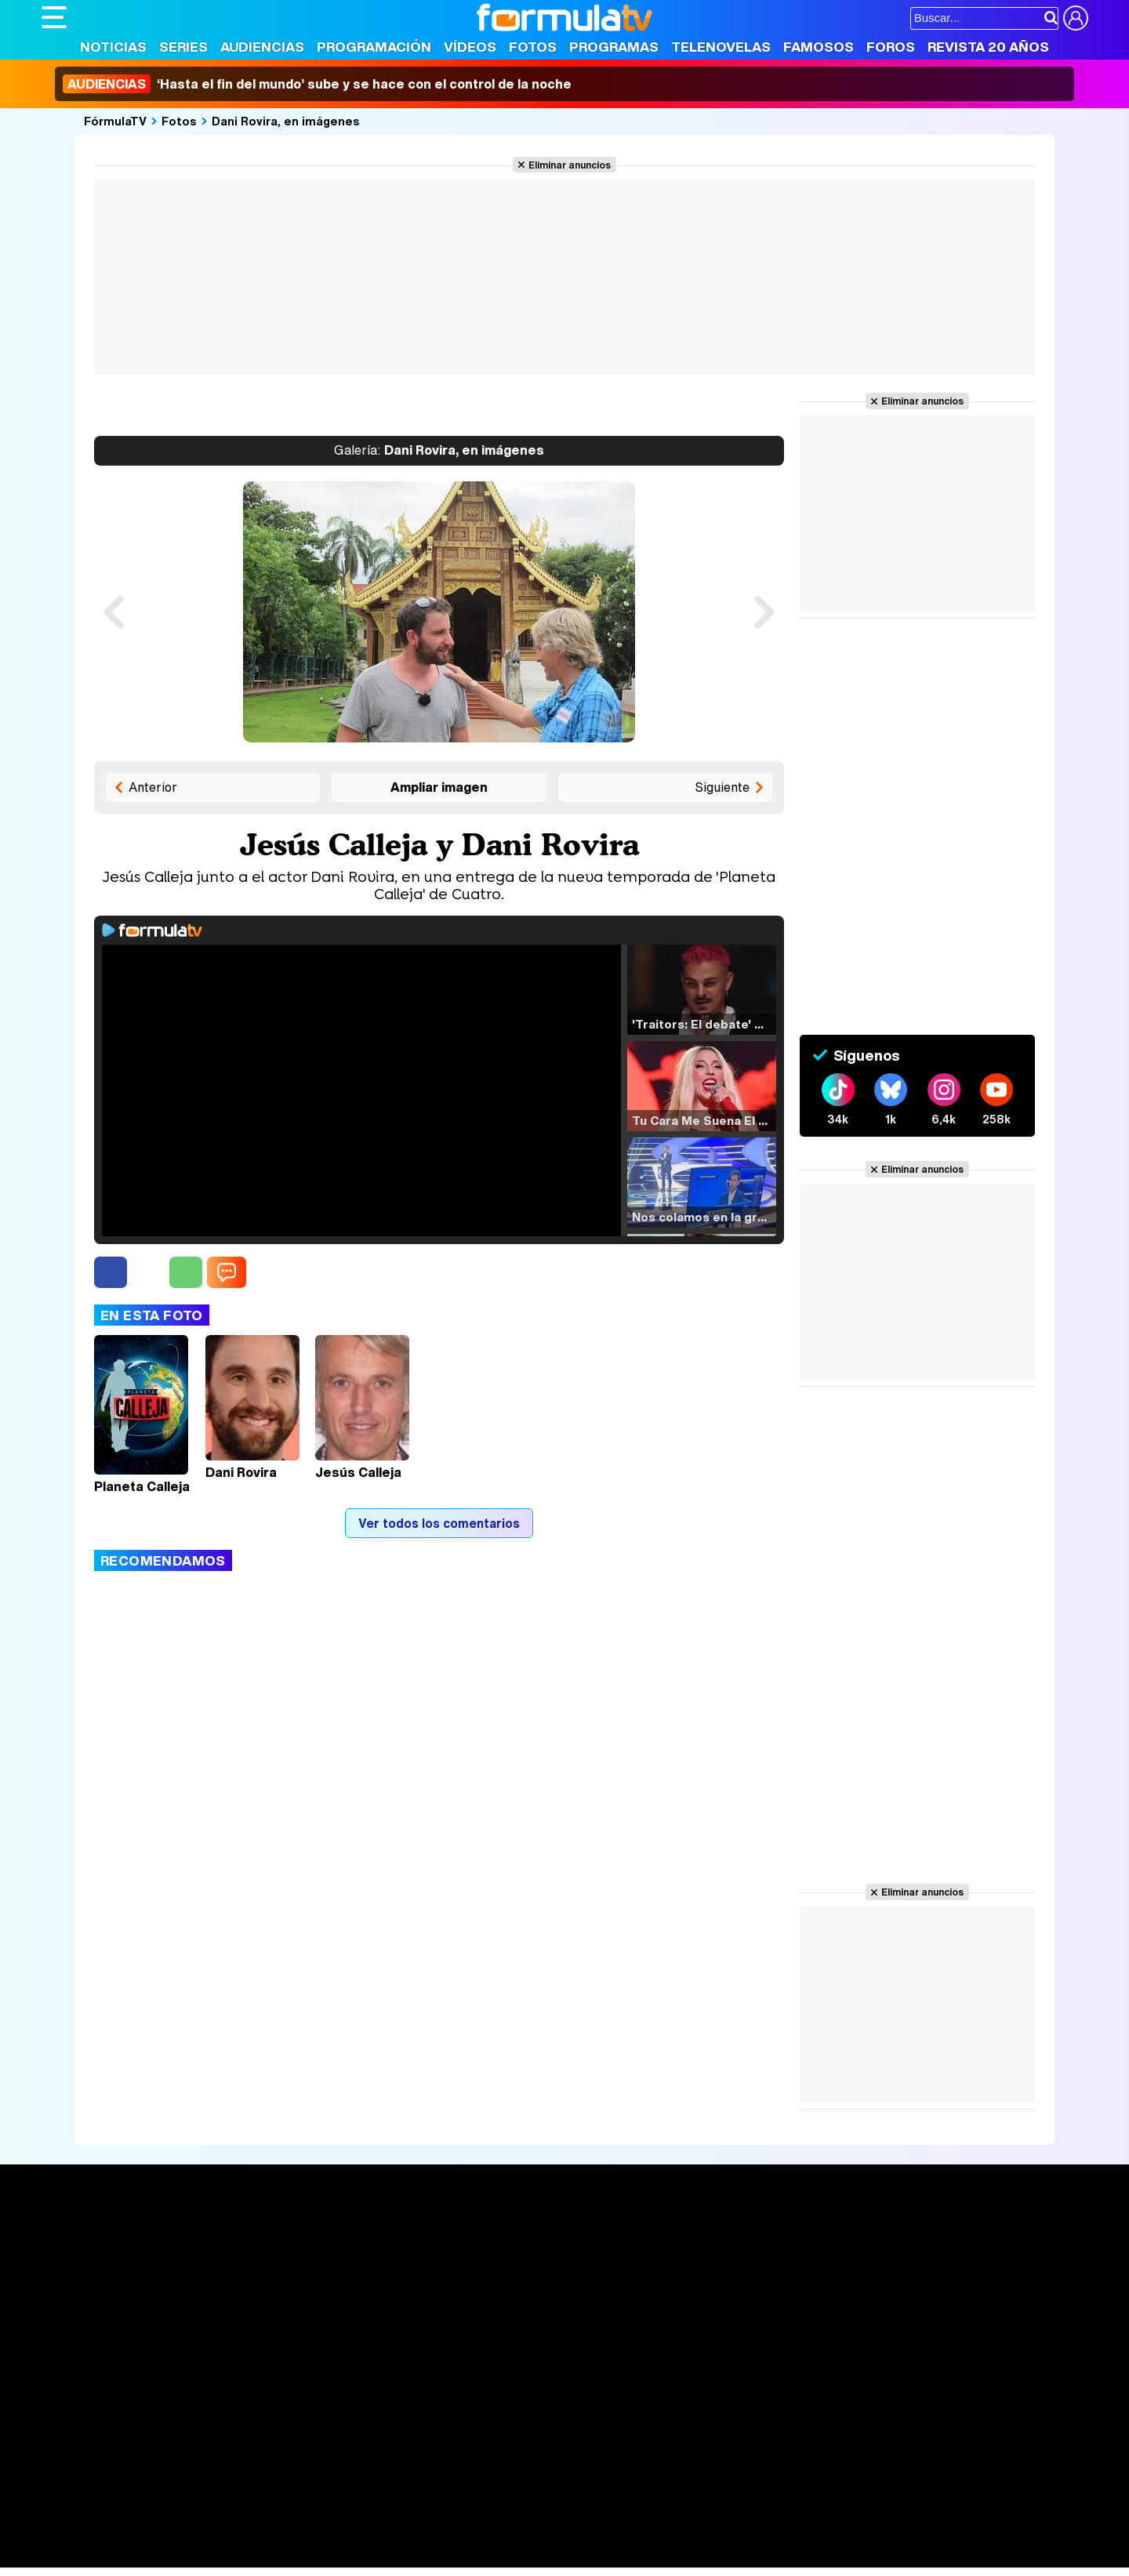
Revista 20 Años (988, 46)
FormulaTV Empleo (202, 2513)
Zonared (436, 2556)
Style (187, 2556)
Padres (316, 2535)
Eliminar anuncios (569, 165)
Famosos (818, 46)
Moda (180, 2535)
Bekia (142, 2535)
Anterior (153, 787)
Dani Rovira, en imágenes (286, 120)
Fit (436, 2535)
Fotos (533, 46)
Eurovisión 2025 (716, 2286)
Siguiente (722, 787)
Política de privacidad (260, 2423)
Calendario (287, 2257)
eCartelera (291, 2513)
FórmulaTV (115, 120)
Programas (614, 46)
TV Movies (287, 2290)
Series (183, 46)
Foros (890, 46)
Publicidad (572, 2423)
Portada (79, 2239)
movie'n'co (447, 2513)
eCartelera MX (369, 2513)
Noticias (113, 46)
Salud (360, 2535)
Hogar (468, 2535)
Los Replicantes (167, 2492)
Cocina (402, 2535)
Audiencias (262, 46)
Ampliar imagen (439, 787)
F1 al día (289, 2556)
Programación (374, 46)
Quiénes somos (85, 2423)
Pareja (271, 2535)
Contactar (635, 2423)
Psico (508, 2535)
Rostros (903, 2239)
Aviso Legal (166, 2423)
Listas (273, 2274)
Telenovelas (721, 46)
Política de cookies (374, 2423)
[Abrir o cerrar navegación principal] (54, 17)
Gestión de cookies (484, 2423)
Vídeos (470, 46)
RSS (682, 2423)
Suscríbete (914, 2297)
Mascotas (558, 2535)
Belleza (224, 2535)
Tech (246, 2556)
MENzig (145, 2556)
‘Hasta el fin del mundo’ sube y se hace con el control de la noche (317, 83)
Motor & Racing (362, 2556)
